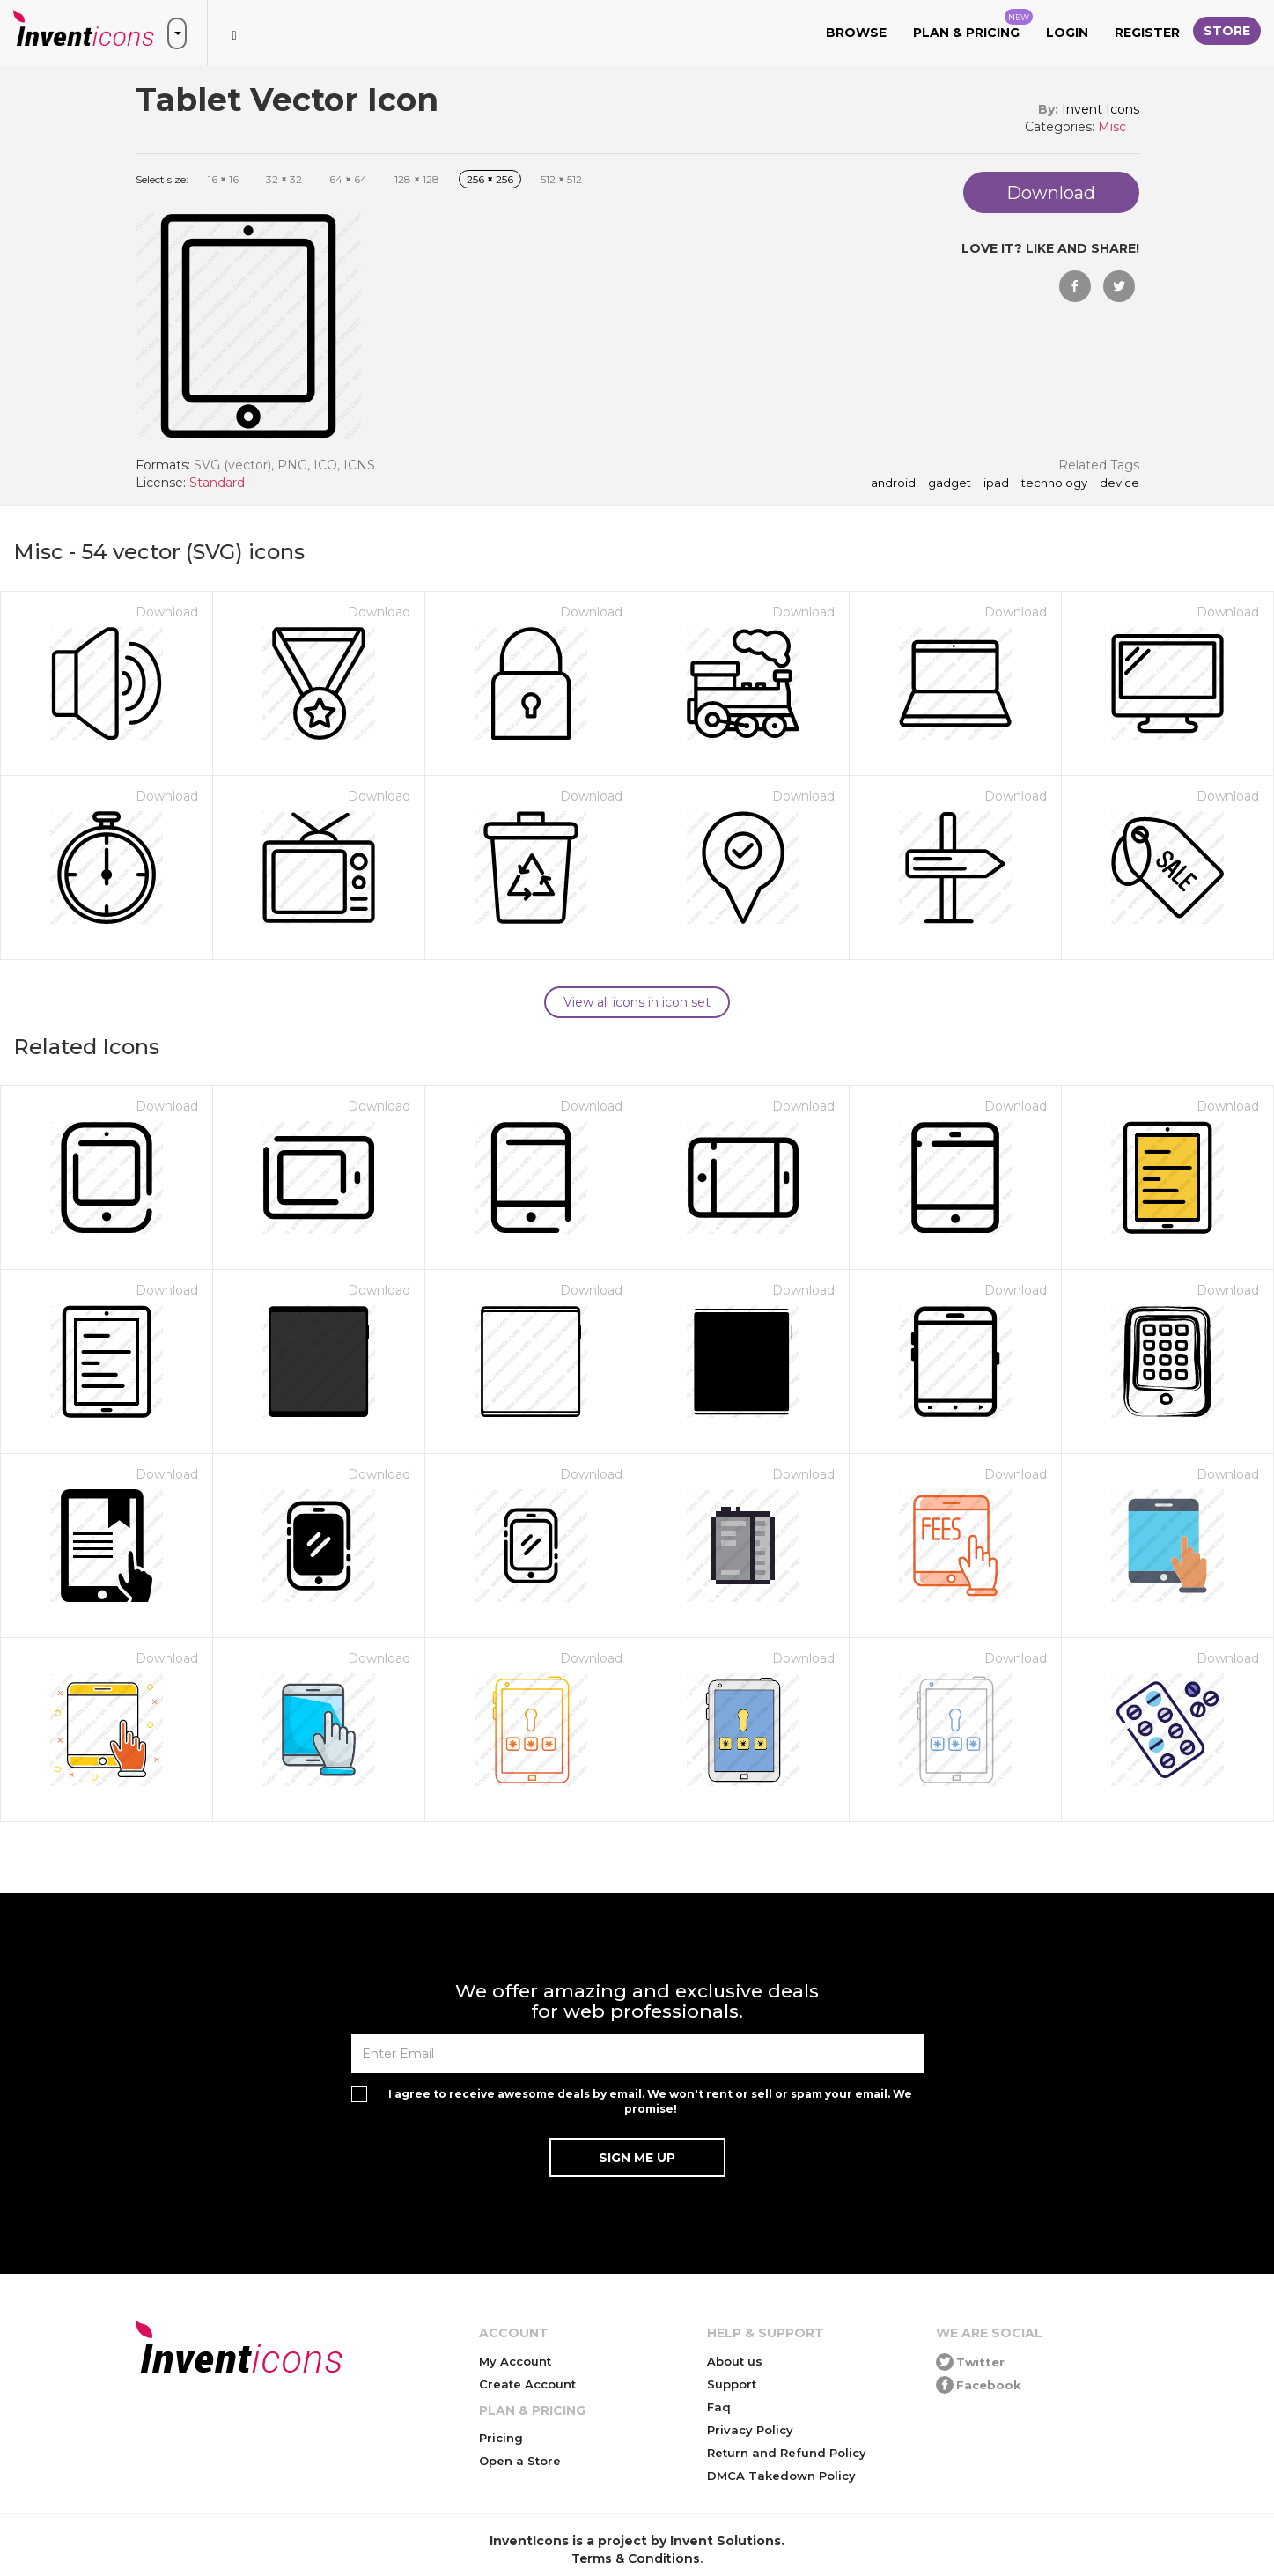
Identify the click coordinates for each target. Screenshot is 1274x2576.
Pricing (501, 2438)
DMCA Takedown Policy (781, 2476)
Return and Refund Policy (786, 2453)
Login (1067, 33)
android (893, 483)
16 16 (223, 179)
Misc (1112, 127)
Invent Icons (1100, 109)
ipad (996, 483)
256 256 (490, 179)
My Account (515, 2361)
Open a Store (520, 2461)
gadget (949, 483)
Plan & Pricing (973, 25)
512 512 (561, 179)
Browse (856, 33)
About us (734, 2361)
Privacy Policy (750, 2430)
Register (1147, 33)
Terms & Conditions (635, 2558)
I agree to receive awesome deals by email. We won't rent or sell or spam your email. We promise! (650, 2101)
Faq (719, 2407)
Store (1227, 31)
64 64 (348, 179)
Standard (217, 483)
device (1119, 483)
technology (1054, 483)
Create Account (527, 2384)
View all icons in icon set (637, 1002)
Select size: (162, 179)
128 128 (416, 179)
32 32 (284, 179)
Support (731, 2384)
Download (167, 612)
